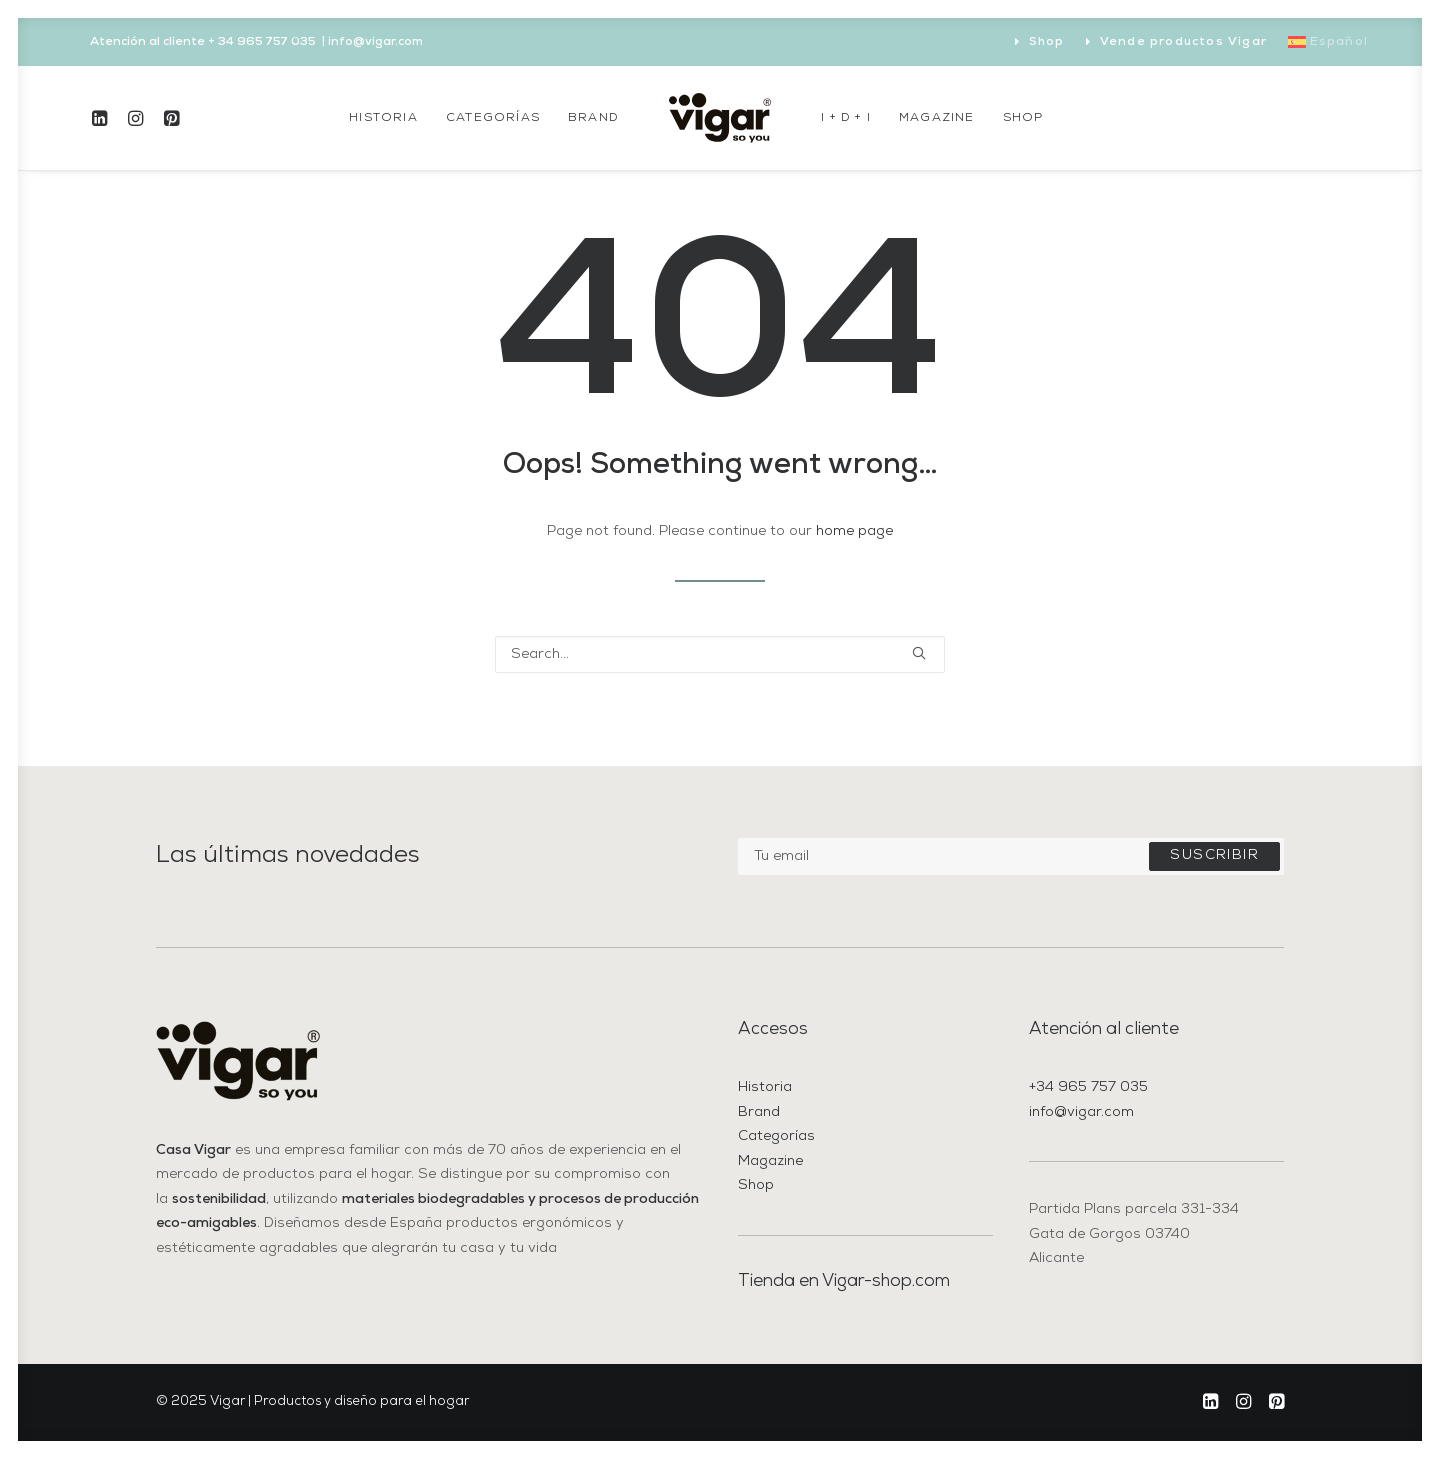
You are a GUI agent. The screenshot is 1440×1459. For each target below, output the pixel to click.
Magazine (937, 118)
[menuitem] (1040, 42)
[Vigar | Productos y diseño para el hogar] (720, 118)
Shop (1047, 42)
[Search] (720, 654)
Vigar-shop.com (886, 1281)
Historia (383, 118)
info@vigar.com (1081, 1112)
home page (854, 531)
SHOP (1023, 118)
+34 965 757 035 (1088, 1087)
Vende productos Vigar (1183, 42)
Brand (593, 118)
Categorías (493, 118)
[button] (103, 118)
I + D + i (846, 118)
